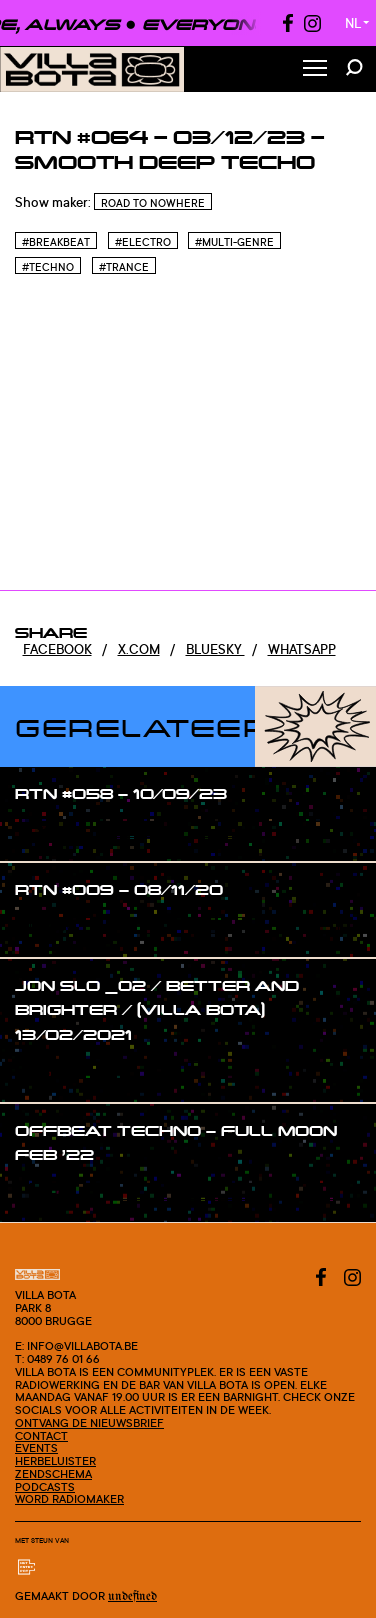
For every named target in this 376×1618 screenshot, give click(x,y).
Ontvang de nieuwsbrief (89, 1423)
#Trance (124, 267)
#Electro (143, 242)
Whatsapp (302, 649)
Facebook (57, 649)
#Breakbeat (56, 242)
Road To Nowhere (153, 203)
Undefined (132, 1596)
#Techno (48, 267)
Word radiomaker (69, 1499)
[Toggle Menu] (315, 69)
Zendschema (53, 1474)
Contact (41, 1436)
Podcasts (45, 1487)
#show (56, 831)
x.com (139, 649)
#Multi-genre (234, 242)
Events (36, 1448)
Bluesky (215, 649)
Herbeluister (55, 1461)
